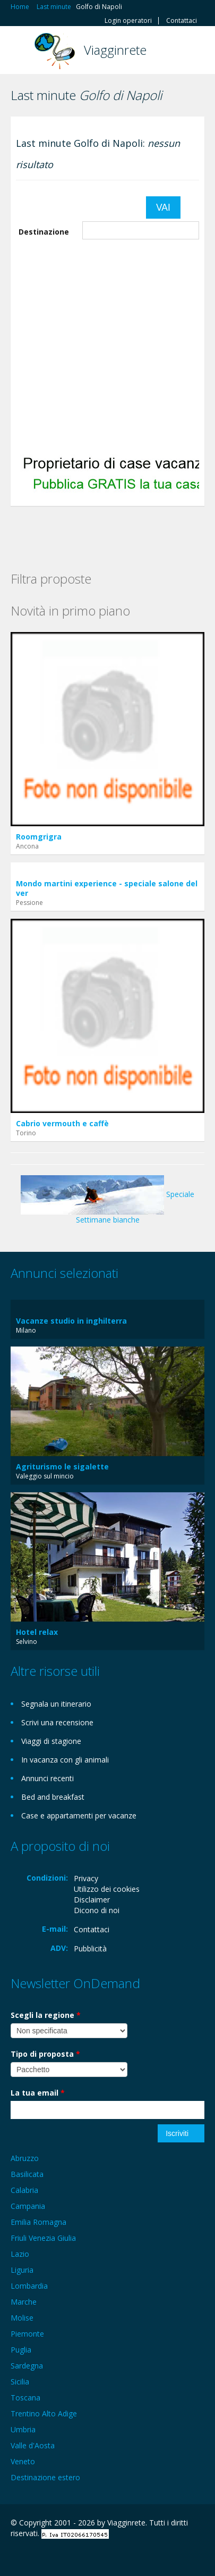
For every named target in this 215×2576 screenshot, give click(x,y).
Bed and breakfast (52, 1797)
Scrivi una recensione (57, 1722)
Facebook (13, 2556)
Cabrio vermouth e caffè (62, 1123)
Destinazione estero (45, 2477)
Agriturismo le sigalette (62, 1466)
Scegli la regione (46, 2015)
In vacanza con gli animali (65, 1760)
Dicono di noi (96, 1910)
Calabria (24, 2190)
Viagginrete (115, 50)
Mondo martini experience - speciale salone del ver (106, 888)
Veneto (23, 2461)
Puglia (21, 2350)
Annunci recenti (47, 1778)
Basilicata (27, 2174)
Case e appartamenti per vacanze (78, 1815)
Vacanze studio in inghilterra (71, 1321)
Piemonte (27, 2334)
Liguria (22, 2270)
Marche (24, 2302)
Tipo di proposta (45, 2054)
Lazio (20, 2254)
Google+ (36, 2556)
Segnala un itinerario (56, 1704)
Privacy (86, 1878)
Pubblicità (90, 1948)
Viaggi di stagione (51, 1741)
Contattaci (181, 20)
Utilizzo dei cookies (107, 1889)
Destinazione (44, 232)
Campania (28, 2206)
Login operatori (128, 20)
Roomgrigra (39, 837)
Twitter (62, 2556)
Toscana (25, 2397)
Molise (22, 2318)
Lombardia (29, 2286)
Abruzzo (25, 2158)
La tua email (38, 2093)
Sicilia (20, 2381)
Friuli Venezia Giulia (43, 2238)
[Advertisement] (99, 345)
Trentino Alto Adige (44, 2413)
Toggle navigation (20, 51)
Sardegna (27, 2366)
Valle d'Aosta (33, 2445)
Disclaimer (92, 1899)
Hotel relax (37, 1632)
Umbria (23, 2429)
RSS (87, 2556)
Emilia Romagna (38, 2222)
